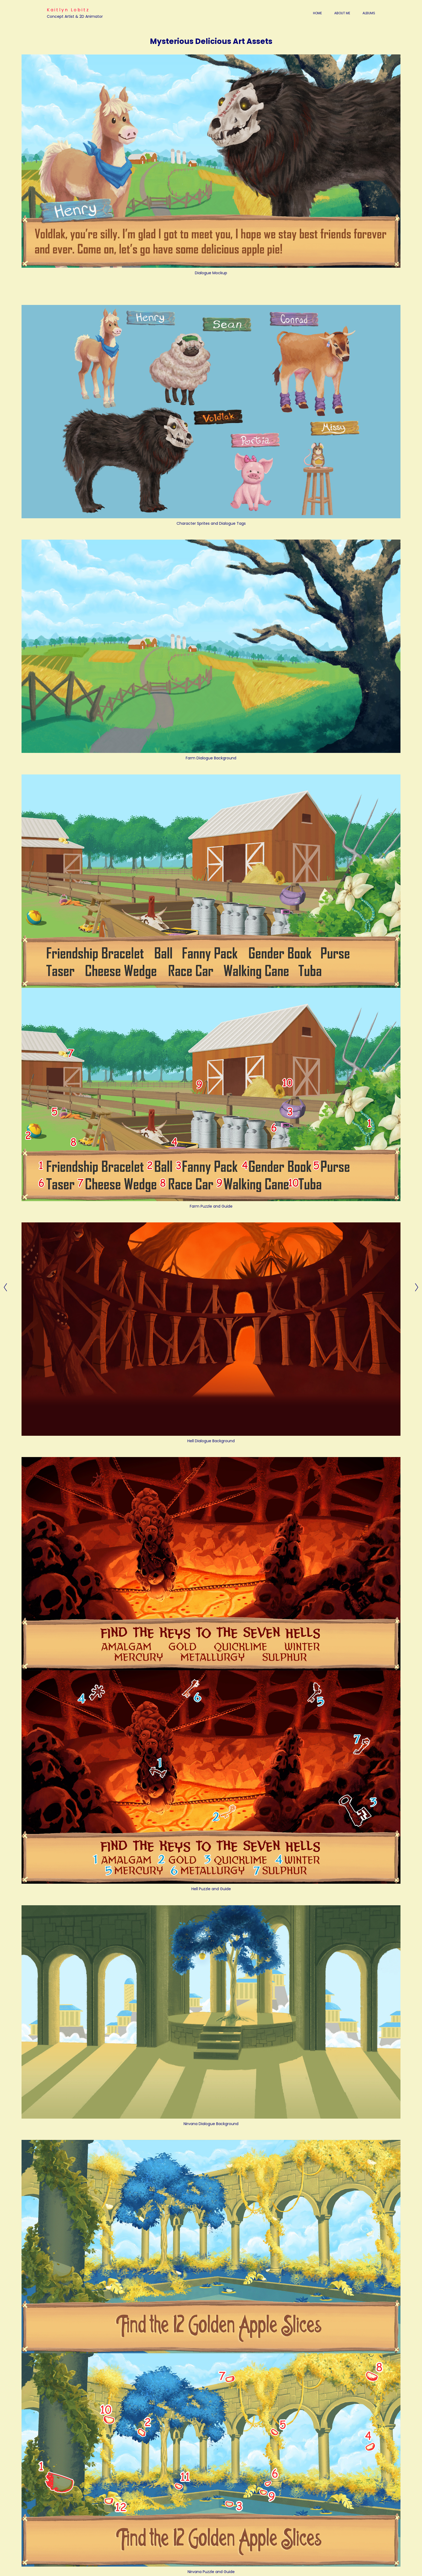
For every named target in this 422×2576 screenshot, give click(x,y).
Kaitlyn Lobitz (68, 10)
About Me (342, 13)
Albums (369, 13)
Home (317, 13)
